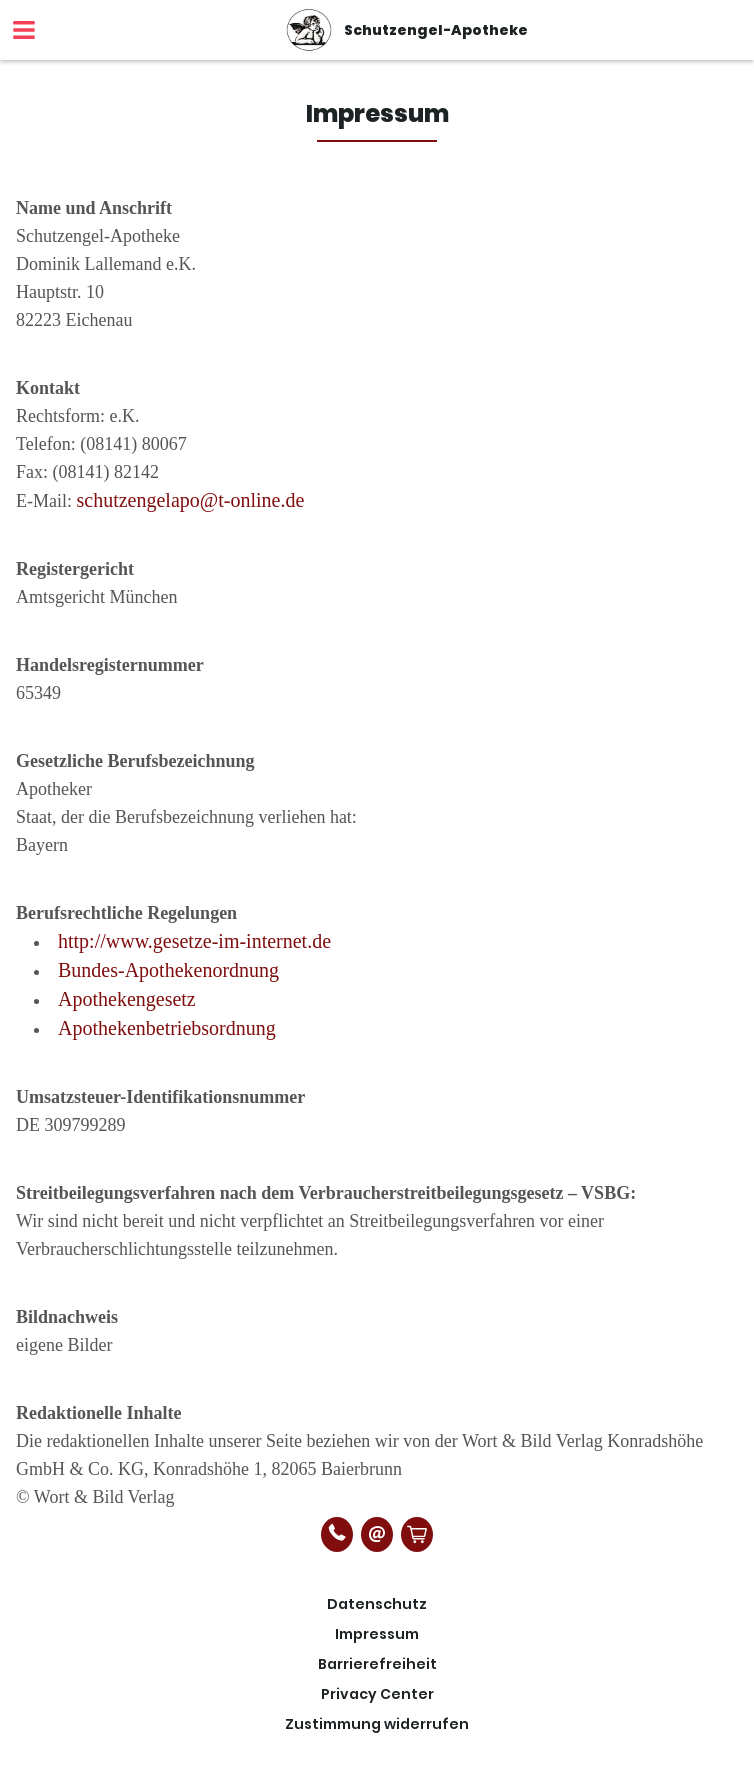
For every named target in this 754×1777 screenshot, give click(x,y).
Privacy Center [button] (377, 1694)
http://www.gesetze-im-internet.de (194, 941)
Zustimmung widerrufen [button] (377, 1724)
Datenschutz (377, 1604)
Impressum (377, 1634)
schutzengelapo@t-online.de (191, 500)
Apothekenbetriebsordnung (167, 1028)
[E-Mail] (377, 1534)
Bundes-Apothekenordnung (168, 970)
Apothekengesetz (127, 999)
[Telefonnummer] (337, 1534)
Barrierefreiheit (377, 1664)
